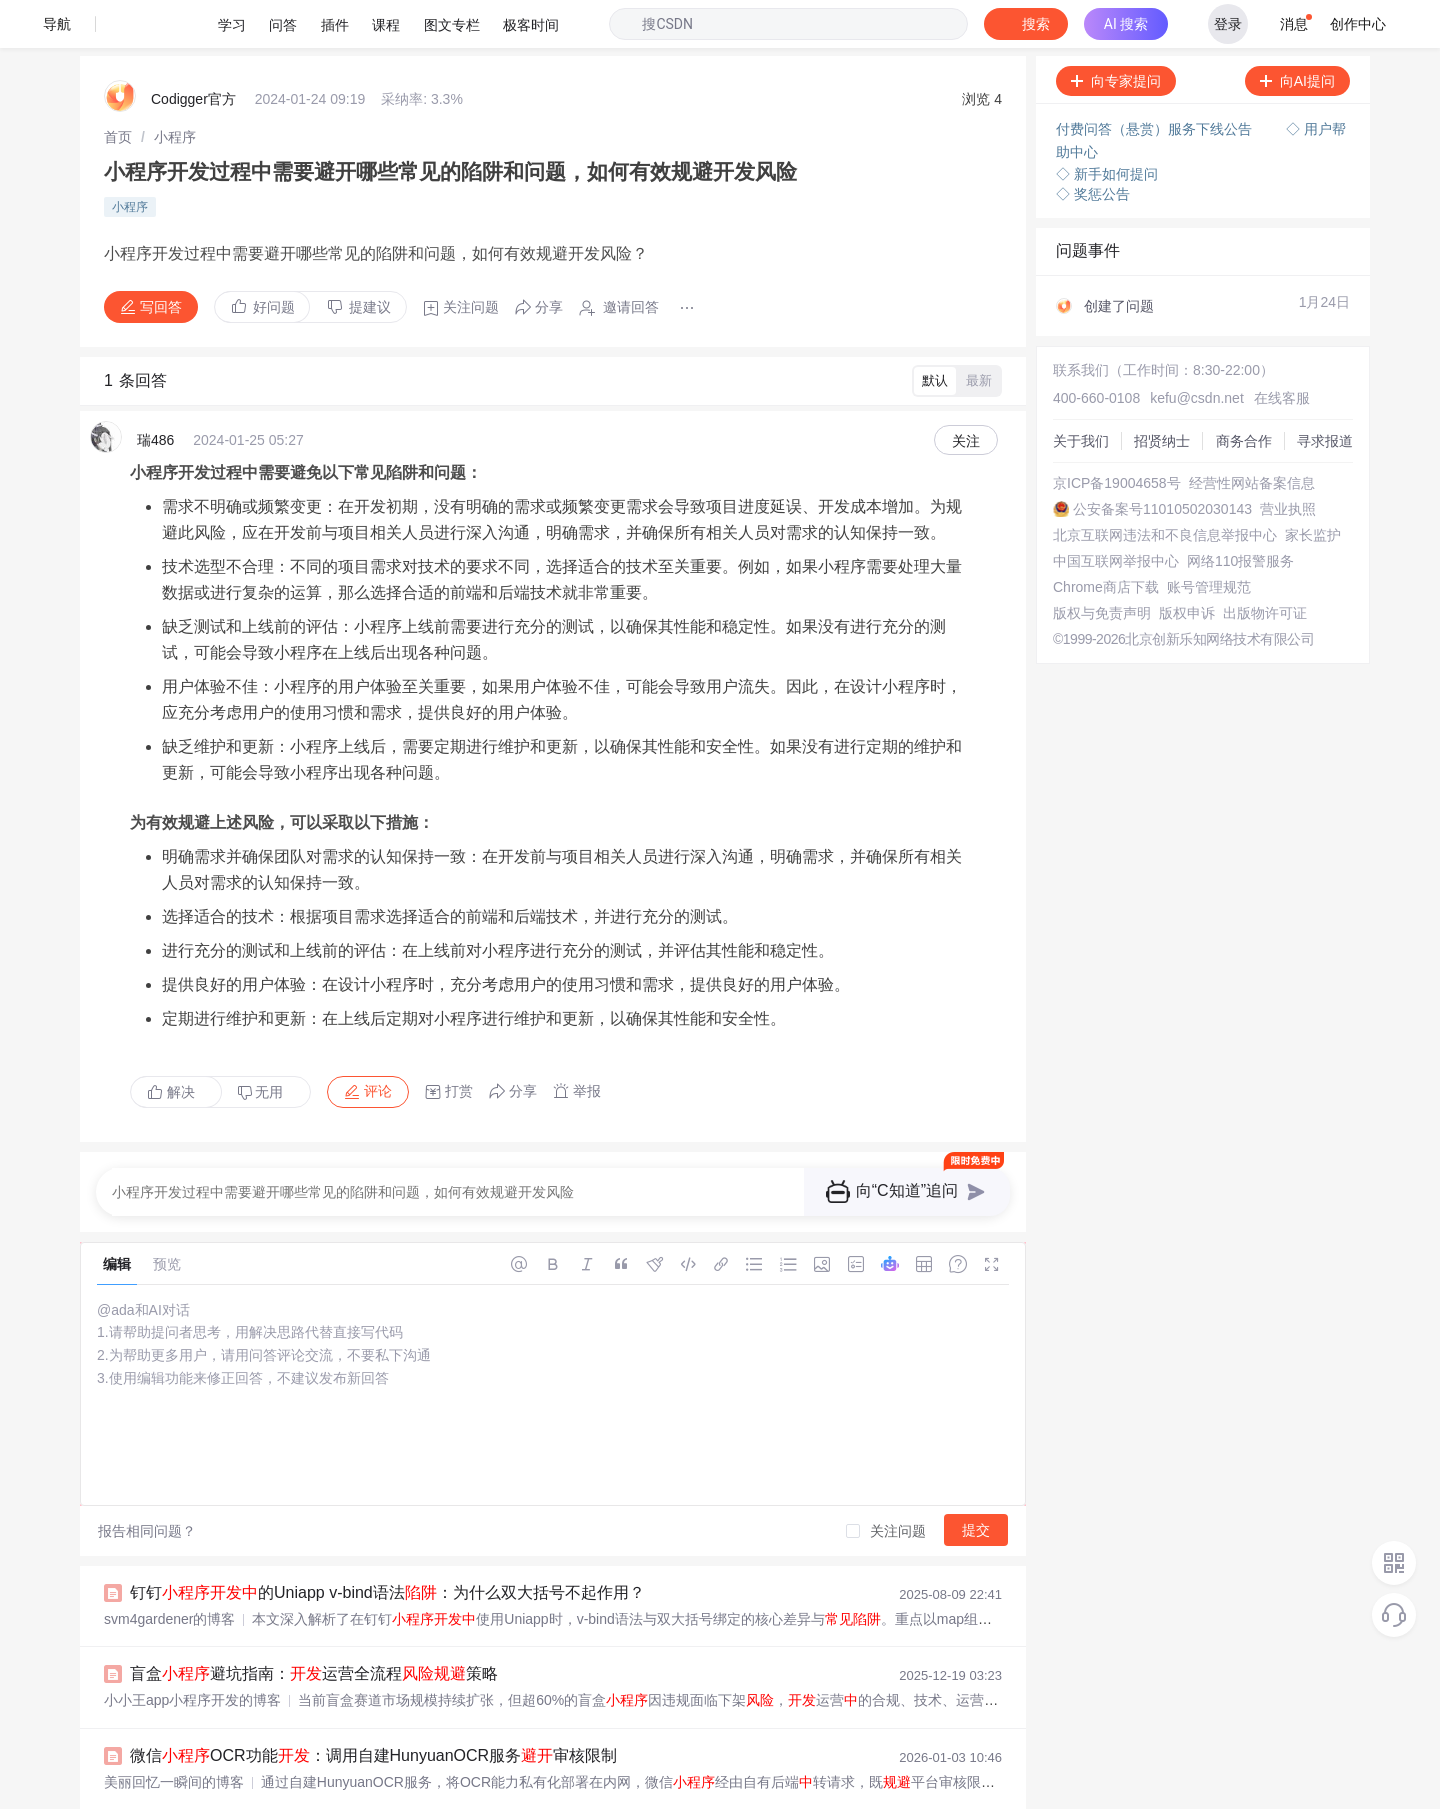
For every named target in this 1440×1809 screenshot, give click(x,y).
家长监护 (1313, 487)
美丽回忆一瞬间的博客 (174, 1734)
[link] (118, 89)
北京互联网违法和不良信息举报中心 (1165, 487)
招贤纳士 (1162, 393)
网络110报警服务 (1240, 513)
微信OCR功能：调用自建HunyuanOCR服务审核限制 (373, 1707)
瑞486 (155, 392)
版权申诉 (1187, 565)
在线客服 (1282, 350)
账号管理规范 (1209, 539)
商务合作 (1244, 393)
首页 (118, 89)
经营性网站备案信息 (1252, 435)
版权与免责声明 (1102, 565)
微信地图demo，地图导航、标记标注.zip (314, 1789)
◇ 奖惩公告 (1093, 146)
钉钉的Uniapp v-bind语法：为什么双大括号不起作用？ (387, 1544)
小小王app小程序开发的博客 (192, 1652)
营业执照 (1288, 461)
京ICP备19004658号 (1117, 435)
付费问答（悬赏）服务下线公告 (1156, 81)
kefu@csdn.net (1197, 350)
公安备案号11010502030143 (1162, 461)
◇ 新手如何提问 (1107, 126)
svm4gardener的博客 (170, 1571)
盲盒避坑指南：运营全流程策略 (314, 1625)
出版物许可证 (1265, 565)
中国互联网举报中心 (1116, 513)
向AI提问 (1297, 33)
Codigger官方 (193, 51)
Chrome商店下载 (1106, 539)
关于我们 (1081, 393)
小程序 (175, 89)
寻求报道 (1325, 393)
